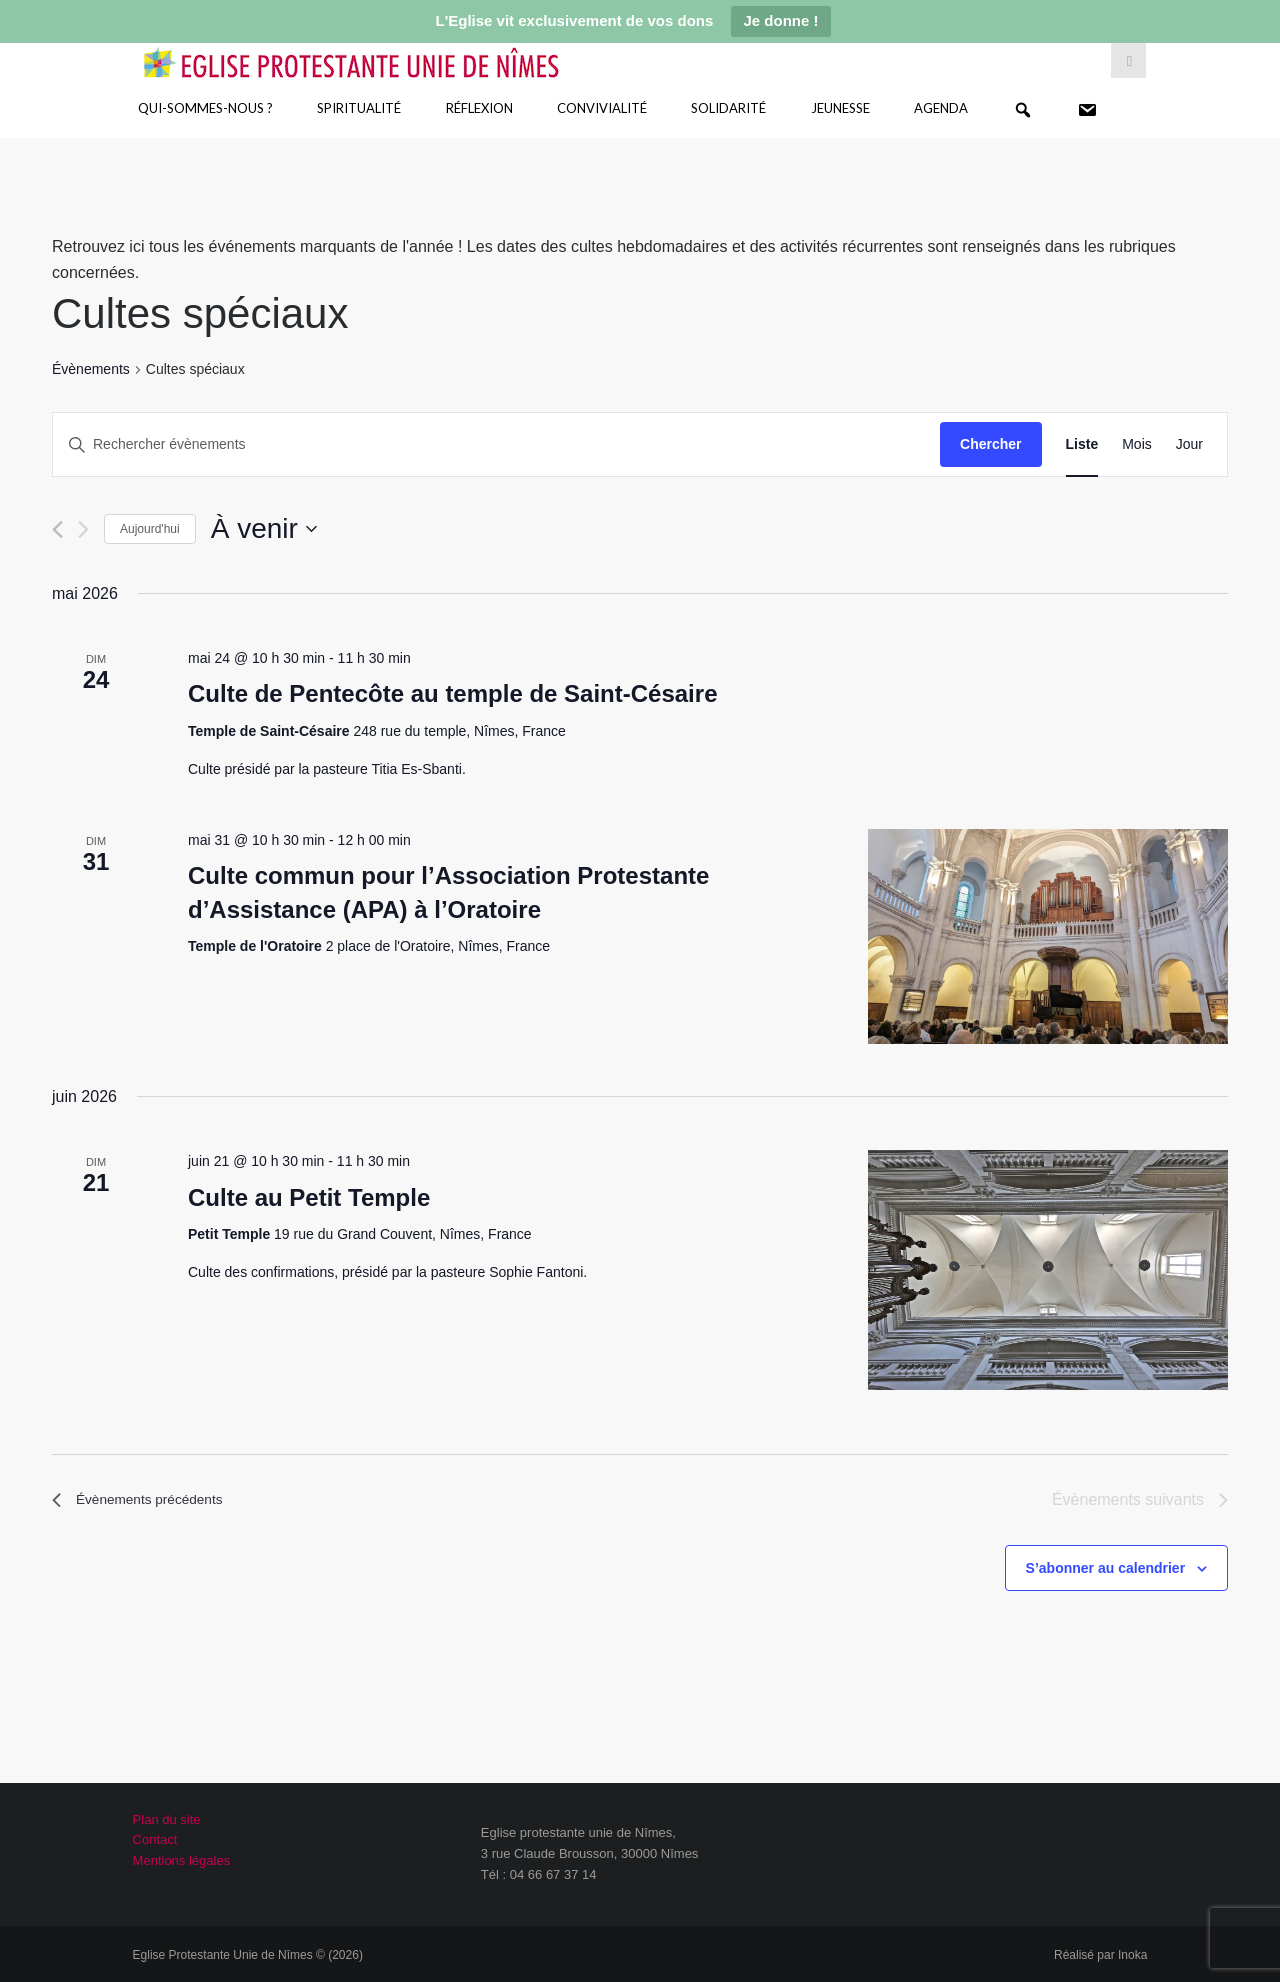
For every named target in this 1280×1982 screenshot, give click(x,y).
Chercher (990, 444)
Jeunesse (840, 108)
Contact (155, 1839)
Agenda (941, 108)
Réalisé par (1100, 1955)
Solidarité (728, 108)
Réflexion (479, 108)
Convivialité (602, 108)
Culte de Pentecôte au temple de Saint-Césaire (453, 693)
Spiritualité (359, 108)
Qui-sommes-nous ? (205, 108)
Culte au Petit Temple (309, 1197)
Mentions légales (182, 1860)
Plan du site (167, 1819)
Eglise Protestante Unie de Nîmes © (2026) (248, 1955)
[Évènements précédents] (57, 529)
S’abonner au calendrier (1106, 1568)
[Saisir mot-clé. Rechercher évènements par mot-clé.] (496, 444)
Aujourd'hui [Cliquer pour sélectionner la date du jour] (150, 529)
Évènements (91, 369)
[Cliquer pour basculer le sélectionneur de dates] (264, 529)
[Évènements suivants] (83, 529)
